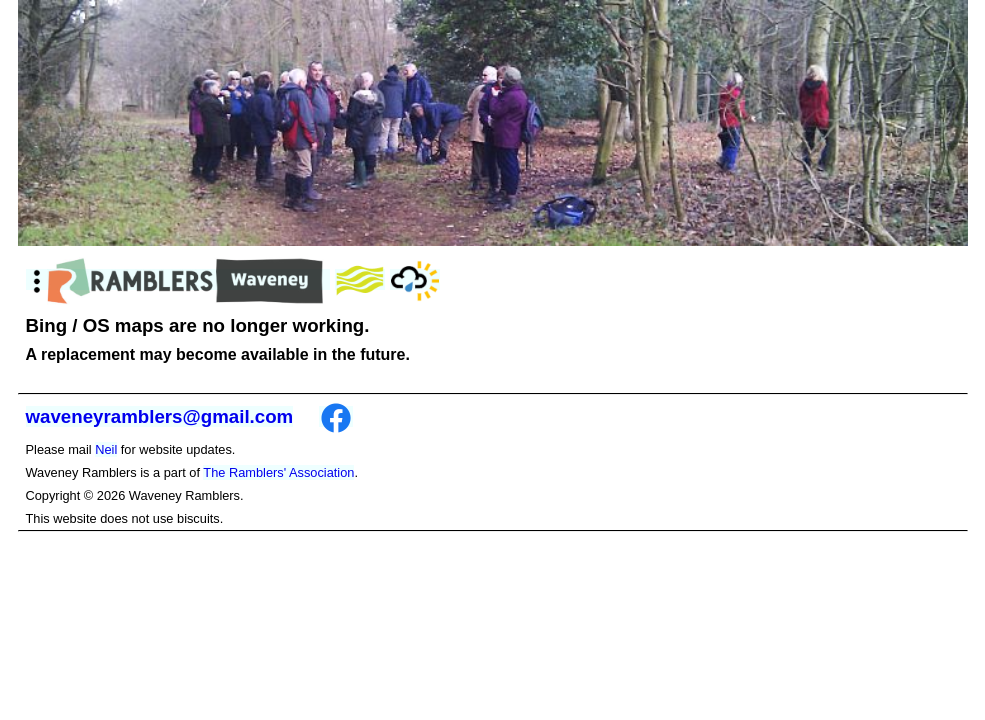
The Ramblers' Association (278, 472)
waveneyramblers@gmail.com (160, 416)
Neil (106, 449)
